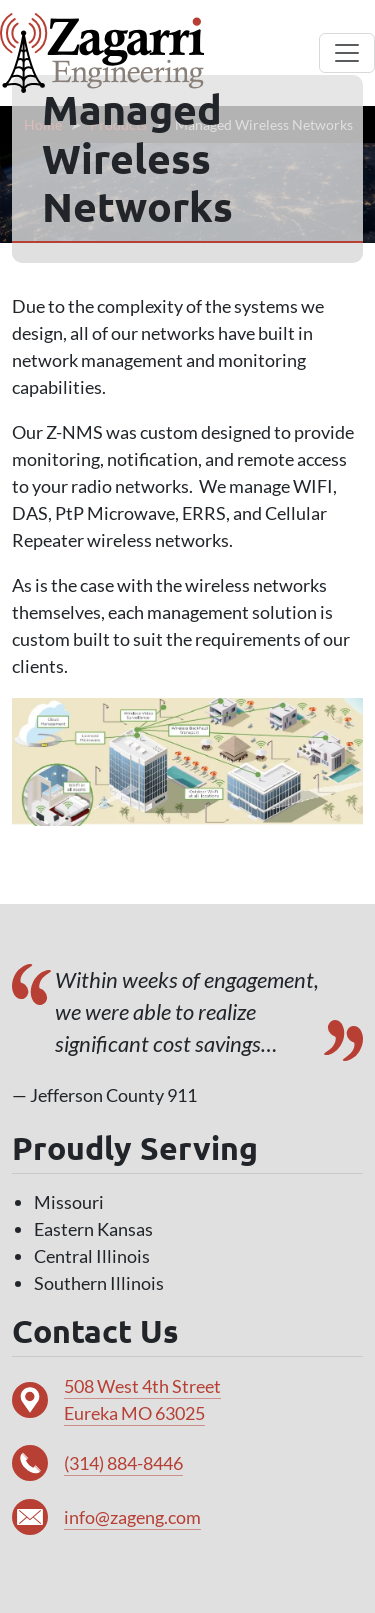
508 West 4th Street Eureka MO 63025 (142, 1399)
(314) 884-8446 (123, 1463)
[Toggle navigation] (347, 53)
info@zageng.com (132, 1517)
